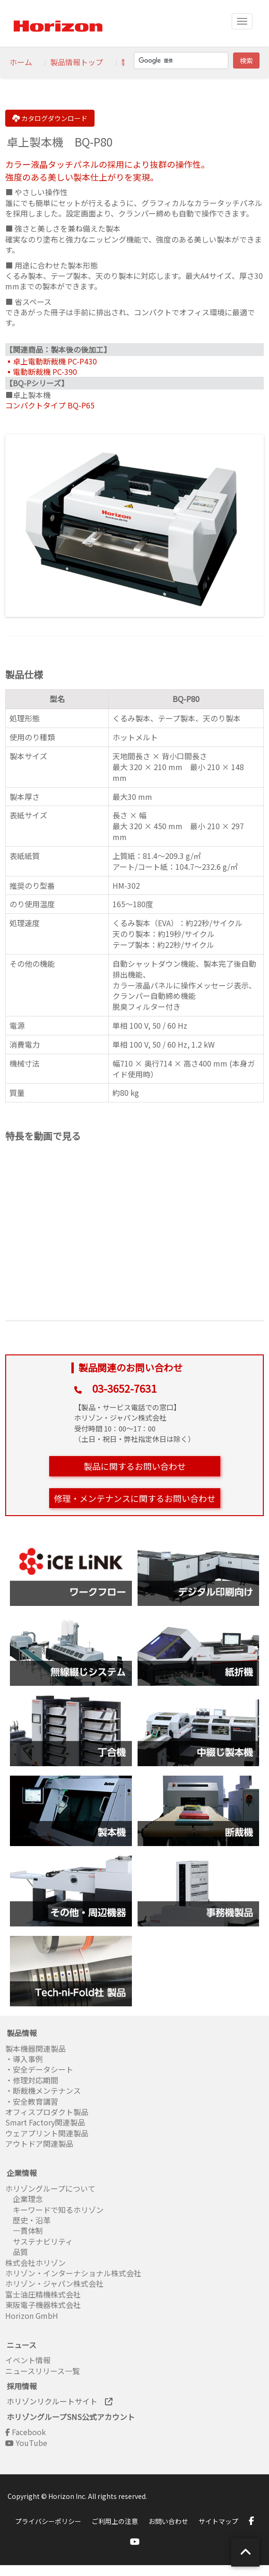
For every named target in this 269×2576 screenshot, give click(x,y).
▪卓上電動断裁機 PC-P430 (51, 361)
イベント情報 (28, 2360)
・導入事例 (24, 2058)
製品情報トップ (76, 62)
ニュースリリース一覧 (42, 2371)
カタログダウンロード (49, 118)
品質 (16, 2251)
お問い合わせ (168, 2521)
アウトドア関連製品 (39, 2143)
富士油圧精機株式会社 (43, 2294)
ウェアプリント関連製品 (46, 2133)
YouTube (26, 2442)
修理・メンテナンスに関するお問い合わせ (135, 1498)
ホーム (20, 62)
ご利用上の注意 (115, 2521)
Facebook (25, 2431)
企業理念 (24, 2198)
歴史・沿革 (28, 2220)
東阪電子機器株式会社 (43, 2304)
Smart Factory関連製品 (46, 2122)
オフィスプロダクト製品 (46, 2111)
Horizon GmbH (31, 2315)
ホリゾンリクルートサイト (60, 2401)
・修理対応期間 (31, 2080)
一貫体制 (24, 2230)
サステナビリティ (39, 2241)
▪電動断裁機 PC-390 (41, 371)
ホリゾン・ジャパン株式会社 (54, 2283)
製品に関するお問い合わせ (135, 1466)
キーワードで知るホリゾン (54, 2209)
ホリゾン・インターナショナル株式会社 (73, 2273)
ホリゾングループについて (50, 2188)
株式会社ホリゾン (35, 2262)
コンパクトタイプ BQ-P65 (50, 405)
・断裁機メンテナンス (43, 2090)
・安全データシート (39, 2069)
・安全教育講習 (31, 2101)
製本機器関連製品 (35, 2048)
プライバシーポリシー (48, 2521)
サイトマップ (218, 2521)
